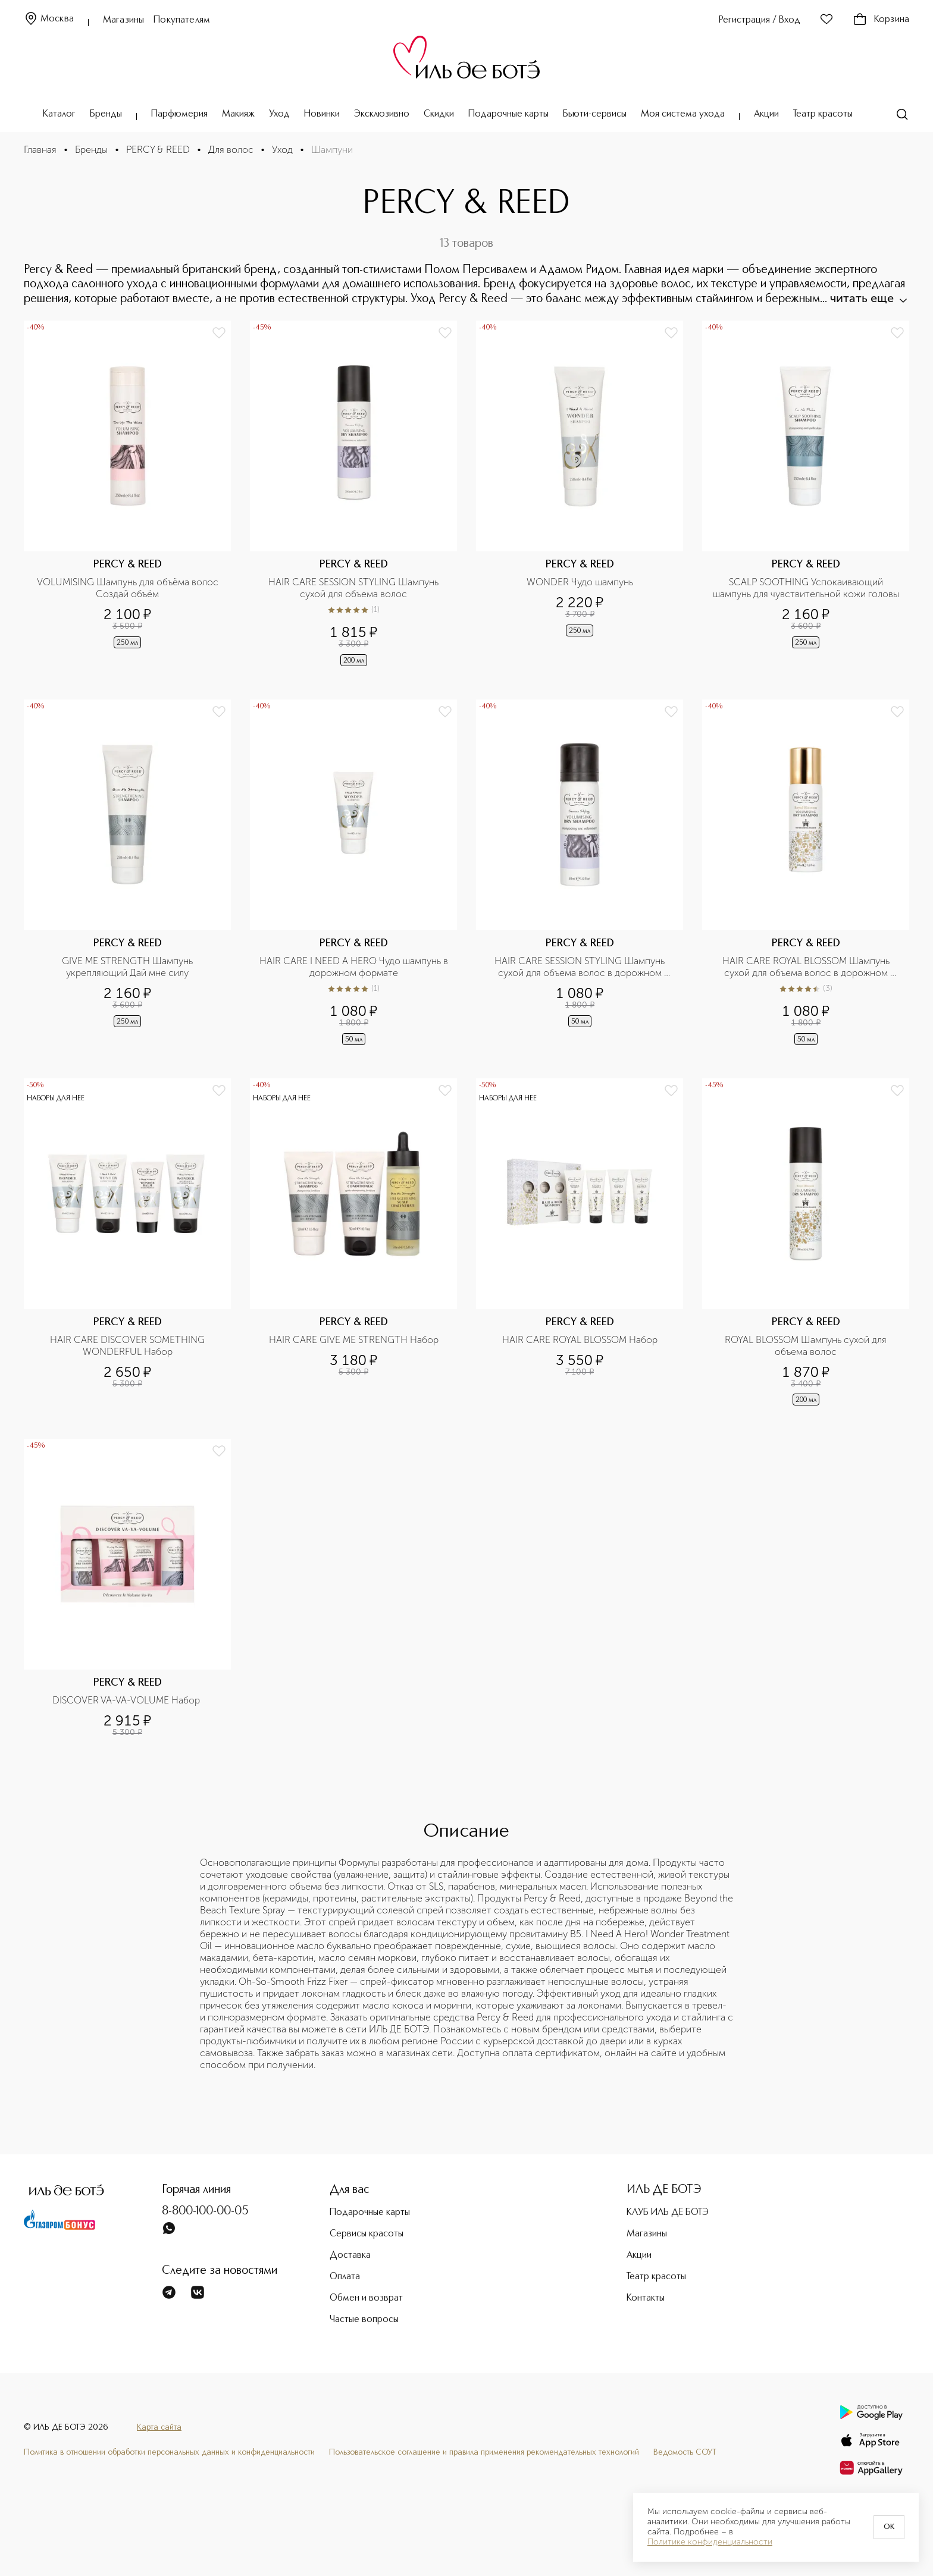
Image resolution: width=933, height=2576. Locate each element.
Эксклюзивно (381, 114)
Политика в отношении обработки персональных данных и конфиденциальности (169, 2452)
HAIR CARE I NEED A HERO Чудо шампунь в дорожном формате (354, 966)
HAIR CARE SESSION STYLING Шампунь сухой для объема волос (354, 588)
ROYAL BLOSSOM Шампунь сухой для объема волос (807, 1345)
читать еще (868, 298)
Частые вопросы (364, 2319)
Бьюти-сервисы (595, 114)
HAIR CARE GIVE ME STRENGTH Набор (354, 1339)
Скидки (439, 114)
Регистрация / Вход (759, 20)
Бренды (106, 114)
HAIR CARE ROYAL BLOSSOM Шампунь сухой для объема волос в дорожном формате (807, 967)
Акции (766, 114)
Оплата (345, 2277)
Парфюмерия (179, 114)
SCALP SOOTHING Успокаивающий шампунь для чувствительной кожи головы (806, 588)
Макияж (238, 114)
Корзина (881, 19)
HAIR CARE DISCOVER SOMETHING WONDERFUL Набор (128, 1345)
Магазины (123, 20)
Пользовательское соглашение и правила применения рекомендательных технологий (484, 2452)
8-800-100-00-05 (205, 2211)
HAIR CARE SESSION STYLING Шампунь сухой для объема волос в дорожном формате (580, 967)
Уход (279, 114)
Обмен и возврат (366, 2298)
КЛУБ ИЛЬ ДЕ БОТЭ (668, 2212)
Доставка (350, 2255)
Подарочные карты (508, 114)
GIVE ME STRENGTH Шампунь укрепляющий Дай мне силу (128, 966)
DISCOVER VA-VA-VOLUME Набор (127, 1700)
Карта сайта (159, 2427)
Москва (49, 19)
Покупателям (182, 20)
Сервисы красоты (366, 2234)
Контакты (646, 2298)
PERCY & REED (158, 149)
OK (889, 2527)
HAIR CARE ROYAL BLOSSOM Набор (580, 1339)
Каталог (59, 114)
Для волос (230, 149)
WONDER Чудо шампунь (580, 582)
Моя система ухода (683, 114)
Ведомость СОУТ (684, 2452)
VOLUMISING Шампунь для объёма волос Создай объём (129, 588)
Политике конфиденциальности (709, 2542)
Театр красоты (823, 114)
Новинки (322, 114)
